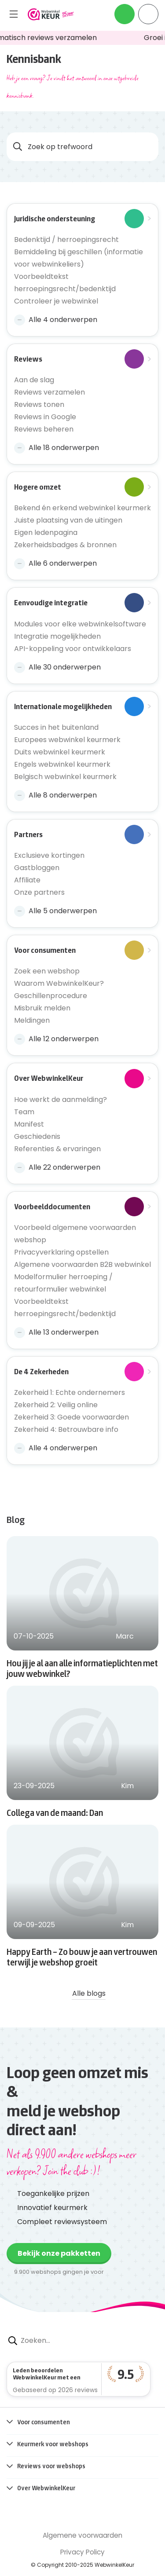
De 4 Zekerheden (79, 1371)
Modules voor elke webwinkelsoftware (80, 624)
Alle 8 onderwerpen (55, 795)
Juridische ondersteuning (79, 218)
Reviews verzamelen (49, 392)
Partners (79, 834)
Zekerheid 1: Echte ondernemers (69, 1392)
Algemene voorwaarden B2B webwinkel (82, 1264)
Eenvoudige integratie (79, 602)
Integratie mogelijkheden (57, 636)
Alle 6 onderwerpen (55, 563)
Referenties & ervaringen (57, 1149)
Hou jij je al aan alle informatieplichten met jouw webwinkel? (82, 1668)
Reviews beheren (43, 429)
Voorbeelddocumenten (79, 1206)
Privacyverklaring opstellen (61, 1252)
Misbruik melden (42, 1008)
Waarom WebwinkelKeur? (59, 983)
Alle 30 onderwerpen (57, 667)
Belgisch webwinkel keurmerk (65, 777)
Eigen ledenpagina (45, 532)
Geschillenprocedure (50, 996)
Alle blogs (82, 1993)
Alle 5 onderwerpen (55, 911)
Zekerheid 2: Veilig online (56, 1405)
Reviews (79, 359)
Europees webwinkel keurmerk (67, 740)
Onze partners (39, 892)
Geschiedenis (37, 1136)
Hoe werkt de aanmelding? (60, 1099)
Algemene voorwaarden (82, 2535)
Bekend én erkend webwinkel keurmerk (82, 508)
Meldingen (32, 1020)
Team (24, 1112)
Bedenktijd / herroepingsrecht (66, 239)
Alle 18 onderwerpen (56, 448)
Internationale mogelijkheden (79, 706)
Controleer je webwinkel (56, 301)
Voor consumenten (79, 950)
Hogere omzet (79, 487)
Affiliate (27, 880)
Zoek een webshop (47, 971)
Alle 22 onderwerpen (57, 1167)
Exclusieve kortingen (49, 855)
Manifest (29, 1124)
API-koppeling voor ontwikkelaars (72, 649)
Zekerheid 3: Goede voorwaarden (71, 1417)
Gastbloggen (36, 868)
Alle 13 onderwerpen (56, 1332)
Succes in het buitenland (56, 727)
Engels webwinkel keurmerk (62, 764)
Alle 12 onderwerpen (56, 1039)
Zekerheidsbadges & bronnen (65, 545)
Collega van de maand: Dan (55, 1812)
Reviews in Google (45, 417)
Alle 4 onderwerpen (55, 320)
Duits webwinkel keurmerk (59, 752)
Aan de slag (34, 380)
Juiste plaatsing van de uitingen (68, 520)
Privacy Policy (82, 2552)
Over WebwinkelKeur (79, 1078)
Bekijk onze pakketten (59, 2253)
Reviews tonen (39, 404)
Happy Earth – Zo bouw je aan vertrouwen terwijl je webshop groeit (82, 1956)
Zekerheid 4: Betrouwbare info (66, 1429)
